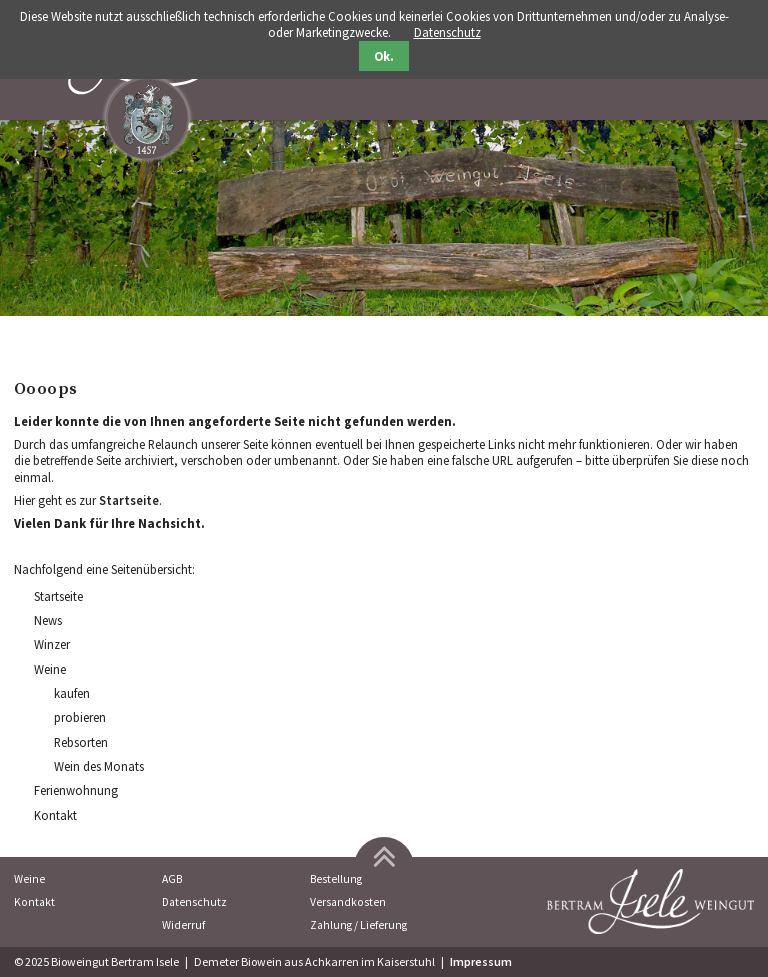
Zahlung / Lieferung (358, 925)
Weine (50, 669)
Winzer (52, 644)
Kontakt (55, 815)
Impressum (481, 961)
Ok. (384, 56)
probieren (80, 717)
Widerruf (183, 925)
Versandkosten (348, 902)
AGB (172, 879)
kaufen (72, 693)
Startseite (129, 500)
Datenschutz (194, 902)
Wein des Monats (99, 766)
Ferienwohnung (76, 790)
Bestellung (336, 879)
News (48, 620)
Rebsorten (81, 742)
